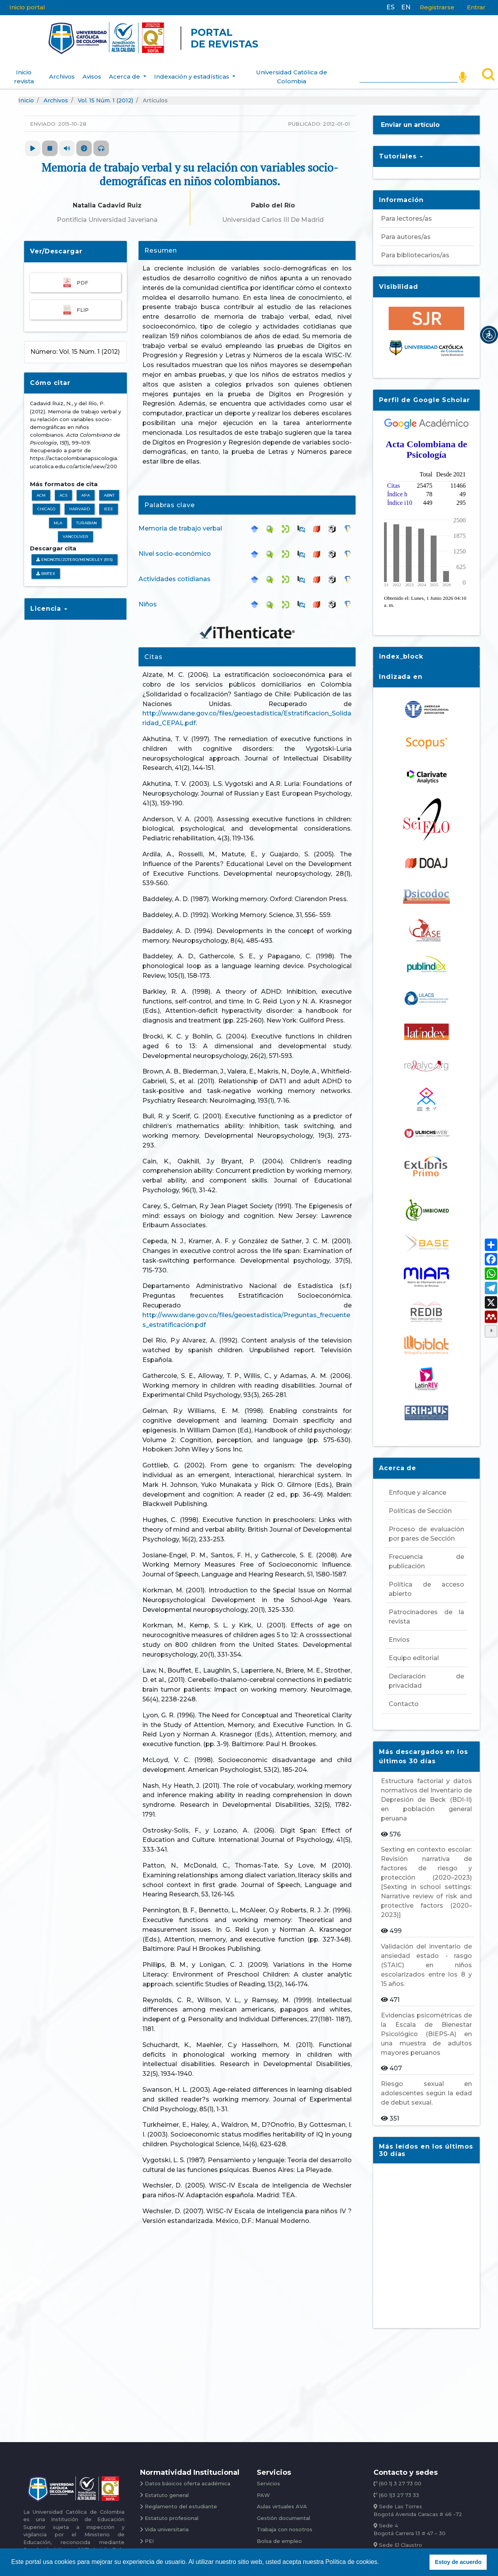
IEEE (108, 501)
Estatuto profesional (174, 2512)
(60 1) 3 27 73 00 (402, 2476)
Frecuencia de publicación (426, 1554)
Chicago (46, 501)
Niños (148, 597)
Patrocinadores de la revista (426, 1609)
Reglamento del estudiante (183, 2500)
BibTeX (45, 566)
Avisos (91, 69)
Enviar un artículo (410, 117)
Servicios (269, 2476)
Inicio (26, 93)
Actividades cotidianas (174, 571)
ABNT (109, 487)
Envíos (399, 1632)
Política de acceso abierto (426, 1581)
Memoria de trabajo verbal (180, 521)
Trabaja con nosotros (286, 2525)
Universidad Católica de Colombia (291, 70)
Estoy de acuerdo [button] (458, 2562)
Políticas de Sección (420, 1503)
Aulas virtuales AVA (283, 2500)
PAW (263, 2488)
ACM (41, 487)
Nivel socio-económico (175, 546)
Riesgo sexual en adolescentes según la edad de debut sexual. (426, 2086)
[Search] (408, 67)
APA (85, 487)
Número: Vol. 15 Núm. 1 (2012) (75, 344)
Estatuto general (168, 2488)
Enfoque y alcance (417, 1485)
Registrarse (437, 7)
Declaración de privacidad (426, 1673)
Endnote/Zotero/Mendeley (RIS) (74, 552)
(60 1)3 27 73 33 (400, 2488)
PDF (75, 275)
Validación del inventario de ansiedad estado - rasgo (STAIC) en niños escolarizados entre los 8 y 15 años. (426, 1958)
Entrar (476, 7)
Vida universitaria (169, 2525)
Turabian (86, 515)
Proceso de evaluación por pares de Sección (426, 1526)
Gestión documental (285, 2512)
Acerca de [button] (125, 69)
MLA (58, 515)
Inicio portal (27, 7)
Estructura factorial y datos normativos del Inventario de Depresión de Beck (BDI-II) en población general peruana (426, 1792)
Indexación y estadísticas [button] (192, 69)
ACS (63, 487)
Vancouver (75, 529)
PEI (150, 2537)
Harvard (79, 501)
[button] (489, 335)
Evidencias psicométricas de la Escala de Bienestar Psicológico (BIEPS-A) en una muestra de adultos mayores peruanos (426, 2026)
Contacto (404, 1696)
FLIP (75, 303)
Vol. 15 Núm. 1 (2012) (105, 93)
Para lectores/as (406, 211)
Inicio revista (24, 70)
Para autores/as (406, 230)
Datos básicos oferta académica (189, 2476)
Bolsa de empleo (280, 2537)
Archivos (62, 69)
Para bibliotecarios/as (415, 248)
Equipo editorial (414, 1650)
